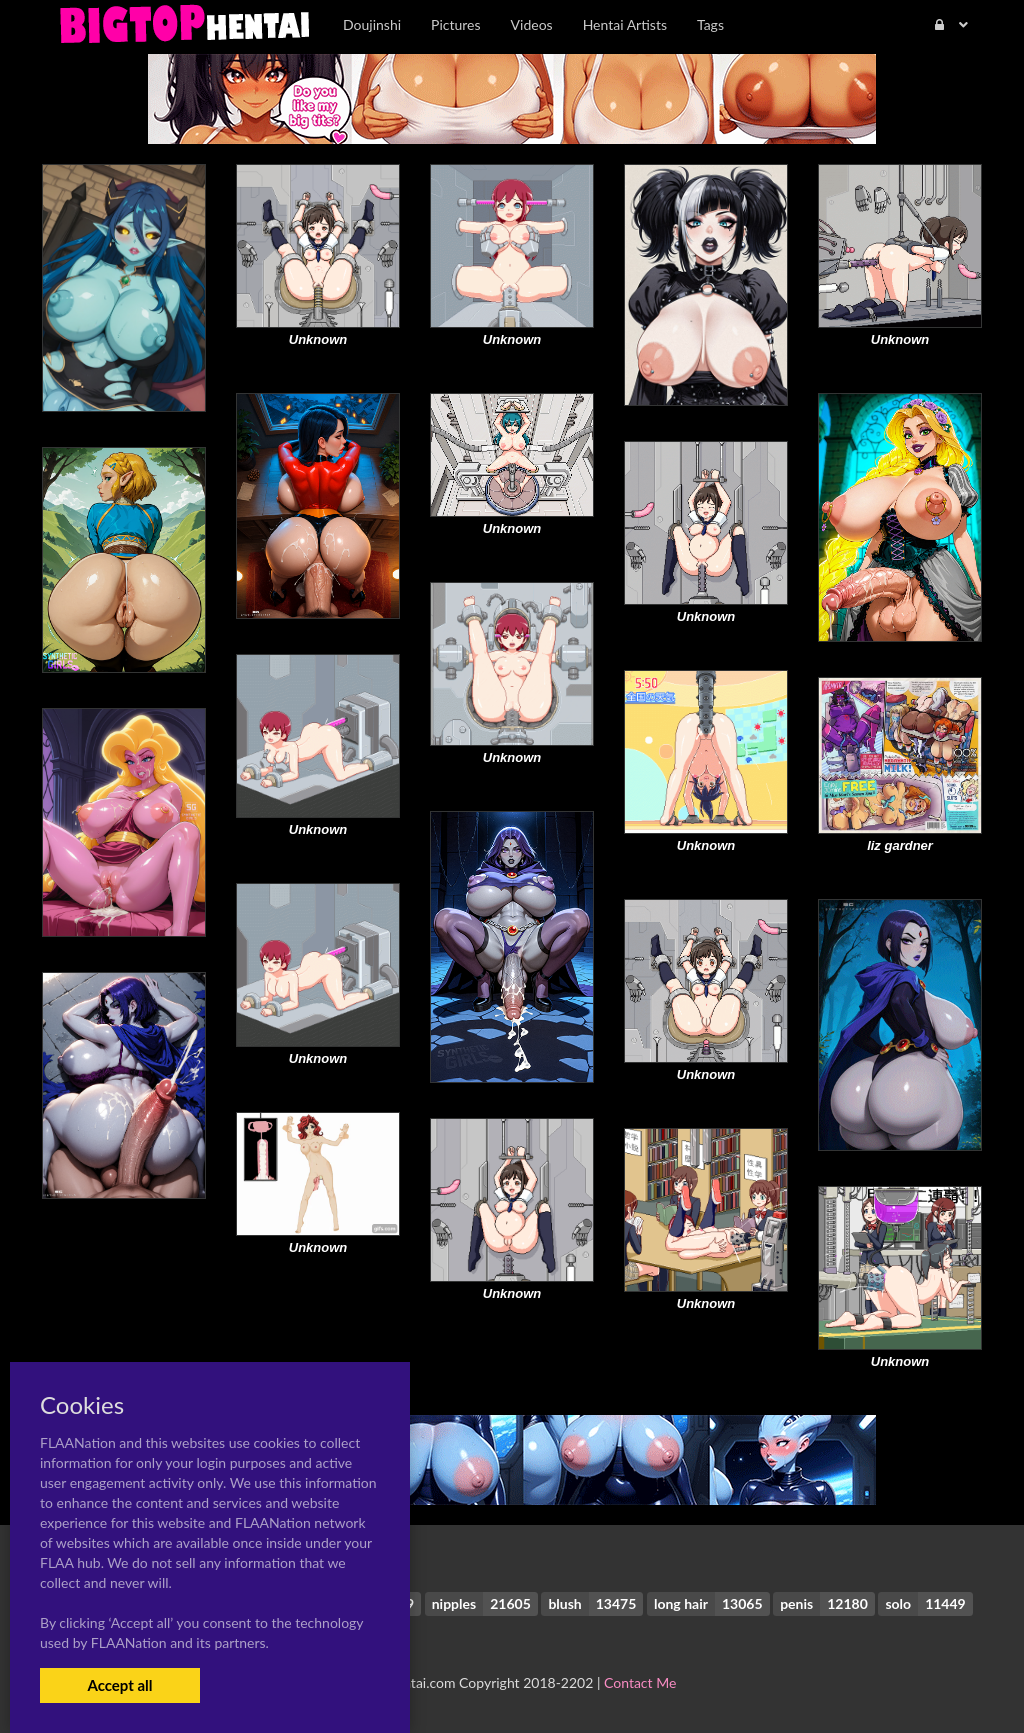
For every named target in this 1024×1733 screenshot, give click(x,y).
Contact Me (640, 1682)
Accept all (119, 1685)
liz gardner (900, 845)
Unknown (318, 339)
